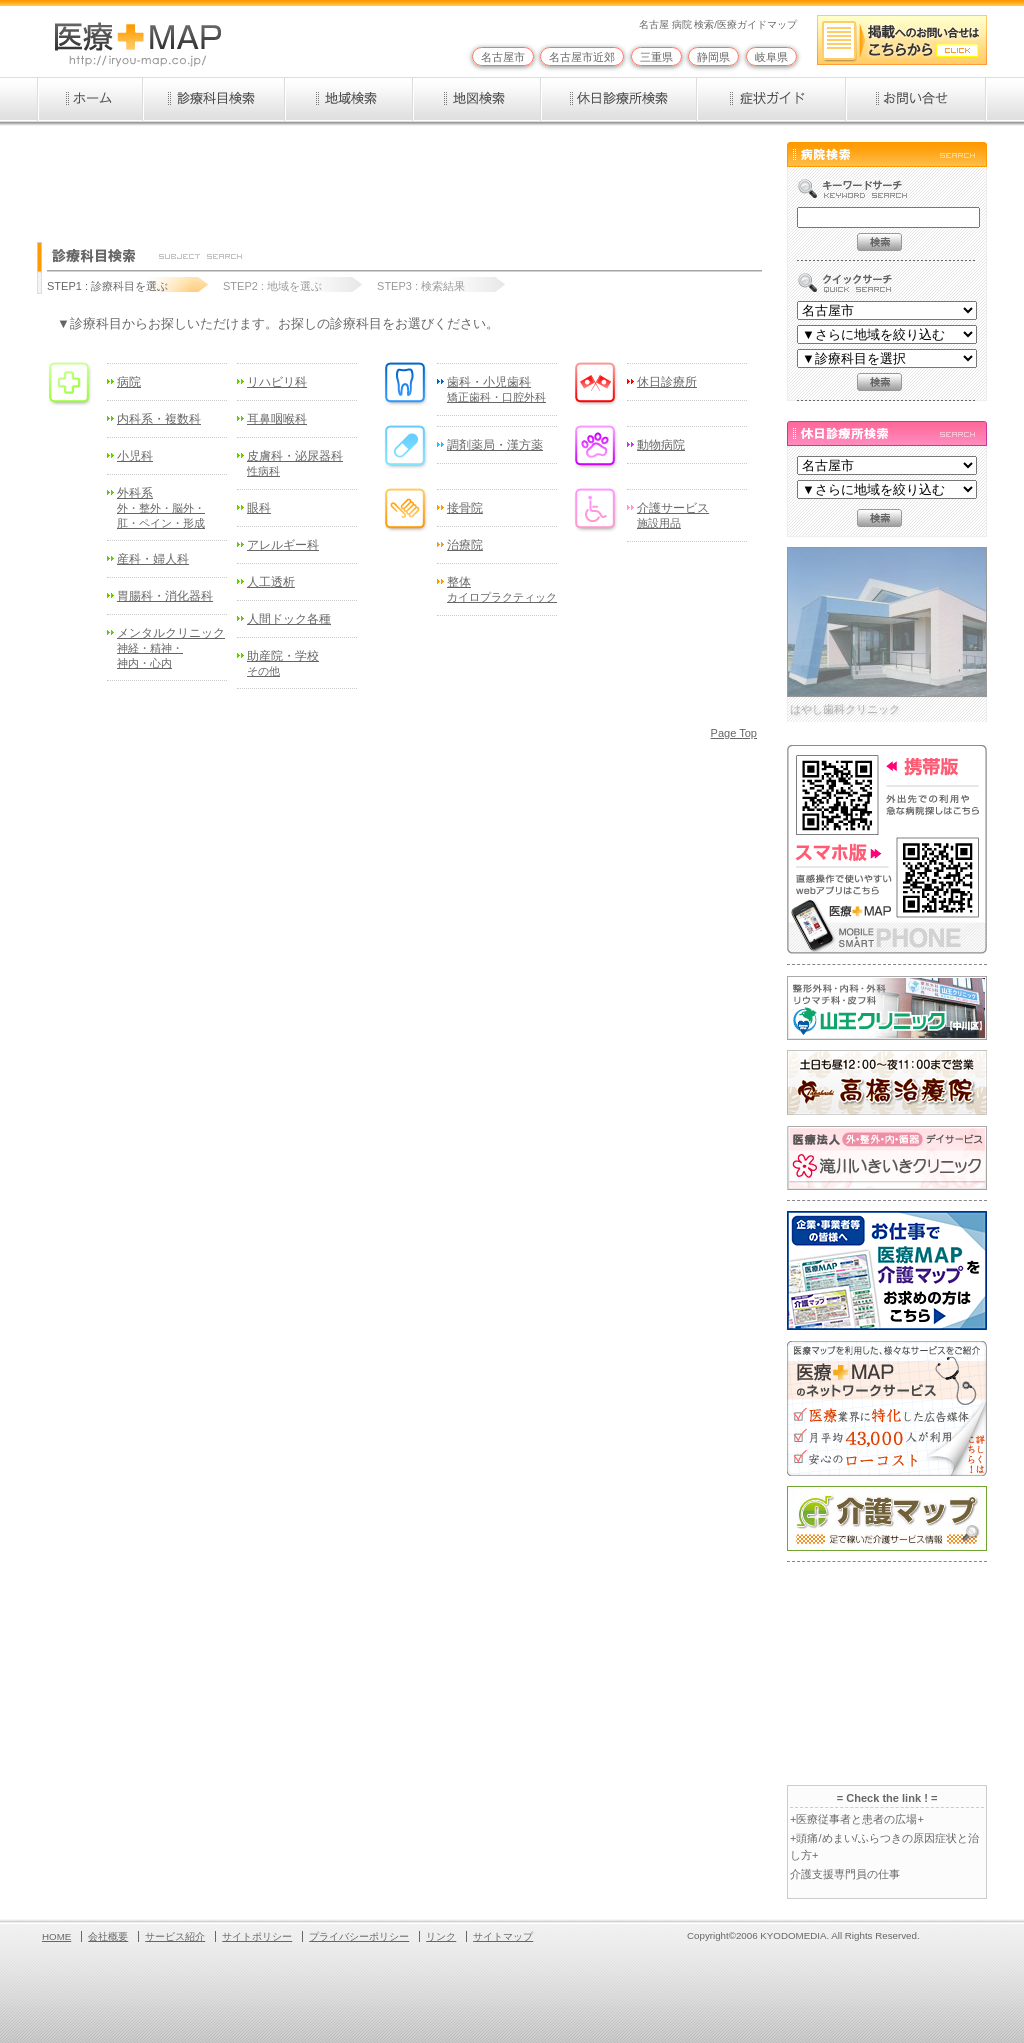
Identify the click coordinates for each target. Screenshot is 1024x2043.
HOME (56, 1936)
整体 (502, 589)
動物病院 (661, 445)
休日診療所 (667, 382)
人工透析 (271, 582)
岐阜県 (771, 57)
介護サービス (673, 515)
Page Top (734, 733)
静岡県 (713, 57)
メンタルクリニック (171, 647)
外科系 (161, 507)
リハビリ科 (277, 382)
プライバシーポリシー (359, 1936)
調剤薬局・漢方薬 (495, 445)
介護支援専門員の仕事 (845, 1874)
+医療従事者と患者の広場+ (857, 1819)
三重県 (656, 57)
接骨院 (465, 508)
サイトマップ (503, 1936)
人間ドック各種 (289, 619)
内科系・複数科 (159, 419)
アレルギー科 (283, 545)
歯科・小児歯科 (496, 389)
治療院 (465, 545)
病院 (129, 382)
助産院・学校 (283, 663)
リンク (441, 1936)
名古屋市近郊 (582, 57)
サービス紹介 (175, 1936)
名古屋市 (503, 57)
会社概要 (108, 1936)
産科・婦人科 (153, 559)
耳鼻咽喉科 (277, 419)
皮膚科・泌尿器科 (295, 463)
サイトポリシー (257, 1936)
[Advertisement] (401, 187)
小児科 (135, 456)
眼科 (259, 508)
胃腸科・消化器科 (165, 596)
